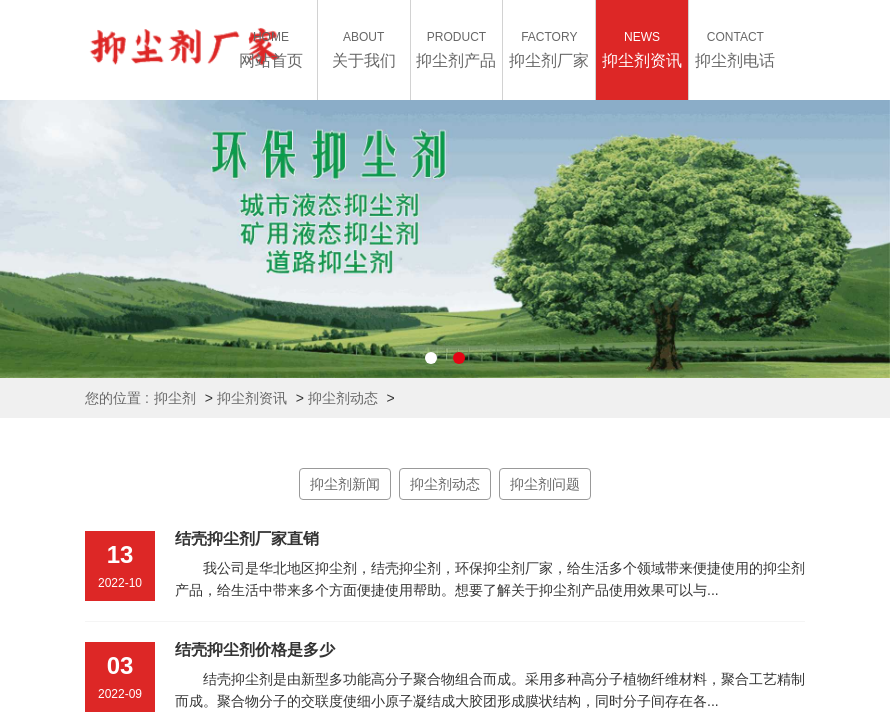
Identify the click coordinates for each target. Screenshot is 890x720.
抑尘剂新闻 (345, 484)
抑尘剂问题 (545, 484)
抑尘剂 (175, 398)
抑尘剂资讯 (252, 398)
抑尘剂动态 (343, 398)
